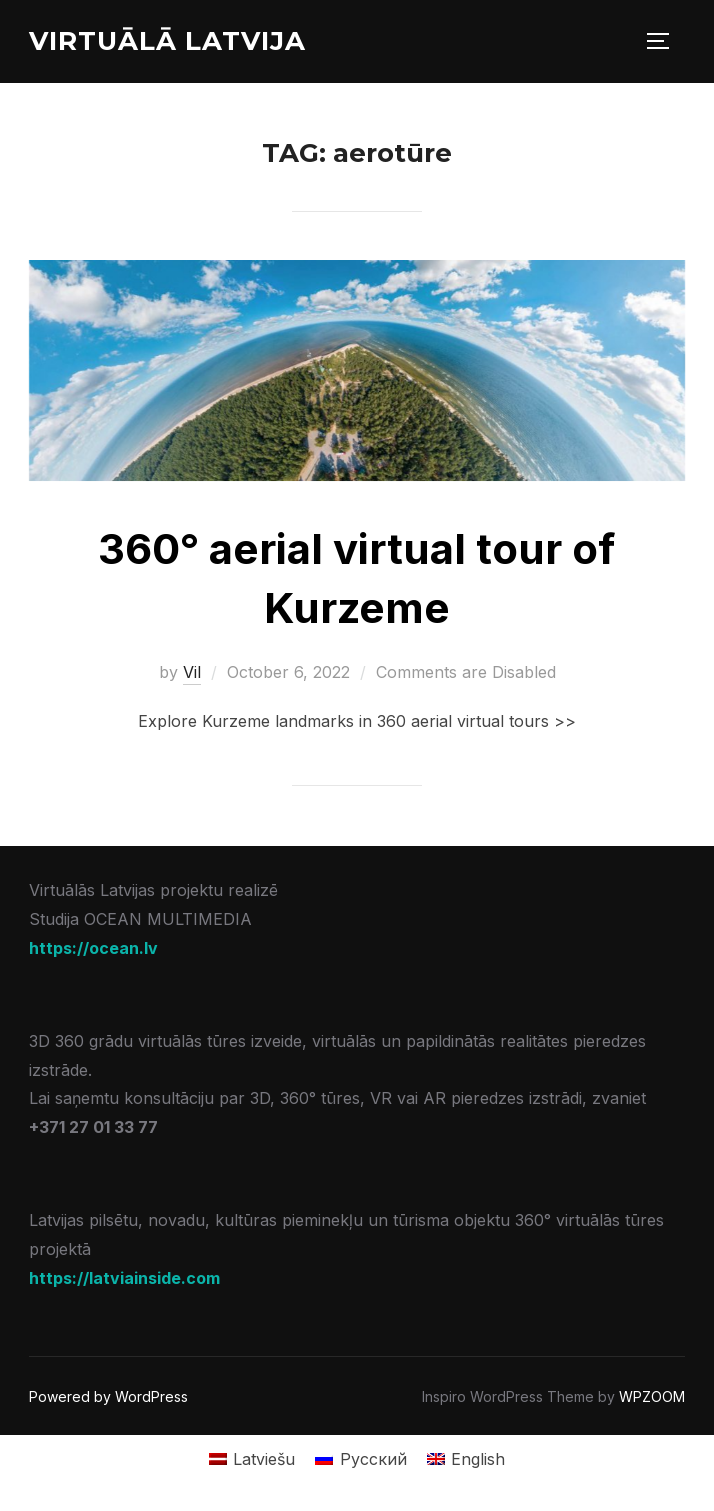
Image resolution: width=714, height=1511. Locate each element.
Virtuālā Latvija (167, 41)
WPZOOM (652, 1396)
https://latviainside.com (124, 1278)
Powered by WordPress (108, 1396)
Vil (192, 672)
